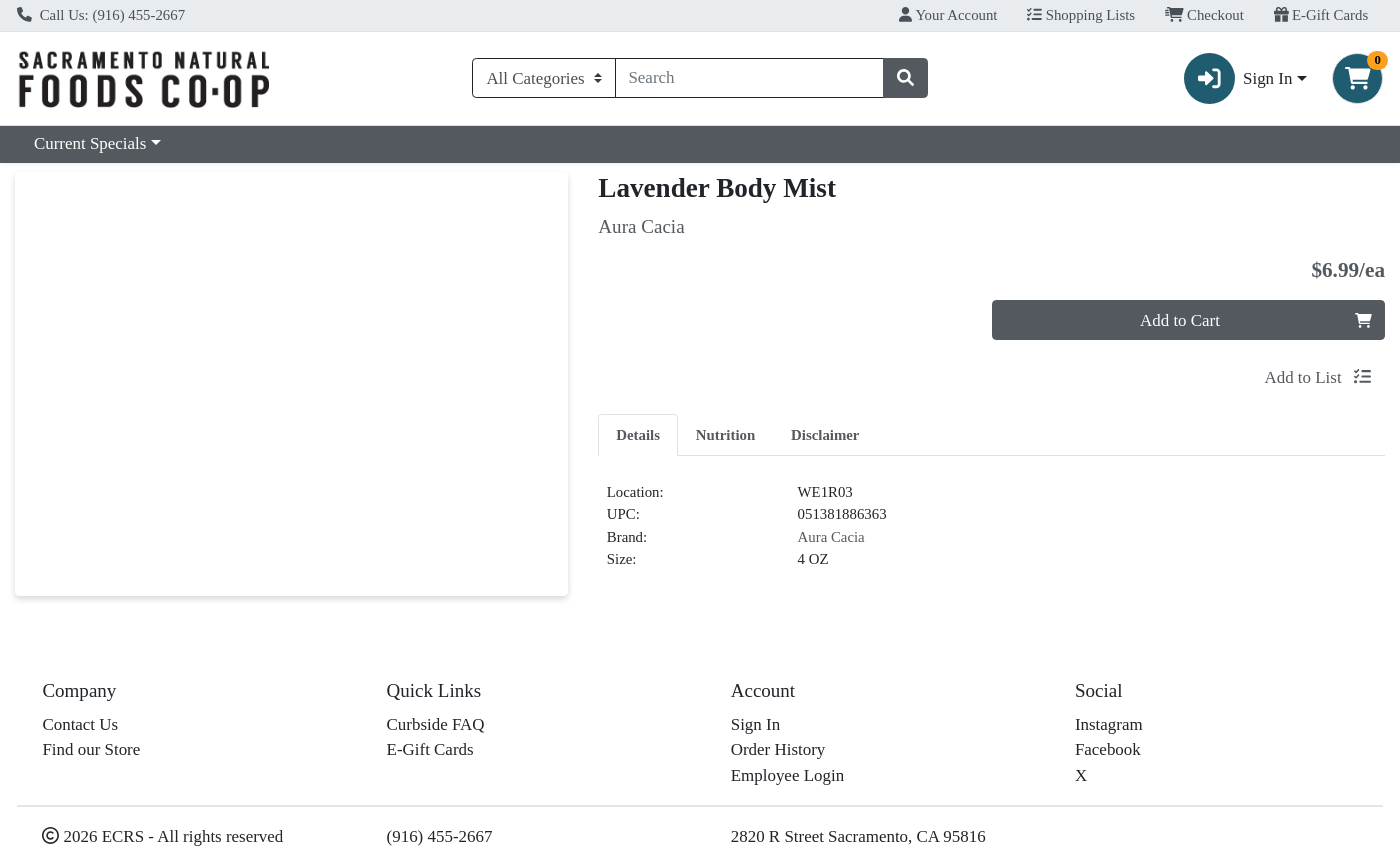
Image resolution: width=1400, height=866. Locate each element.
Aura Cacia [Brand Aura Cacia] (831, 537)
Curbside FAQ (436, 724)
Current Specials (90, 143)
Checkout (1204, 15)
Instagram (1109, 724)
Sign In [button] (1238, 78)
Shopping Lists (1081, 15)
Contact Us (80, 724)
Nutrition (725, 435)
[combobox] (750, 78)
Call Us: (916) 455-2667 (101, 15)
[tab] (638, 434)
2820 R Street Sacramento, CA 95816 (858, 836)
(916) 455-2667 (440, 836)
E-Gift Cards (1321, 15)
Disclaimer (825, 435)
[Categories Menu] (543, 78)
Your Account (948, 15)
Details (638, 435)
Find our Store (91, 749)
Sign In (755, 724)
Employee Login (787, 775)
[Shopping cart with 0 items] (1357, 78)
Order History (778, 749)
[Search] (750, 78)
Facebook (1108, 749)
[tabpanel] (991, 534)
